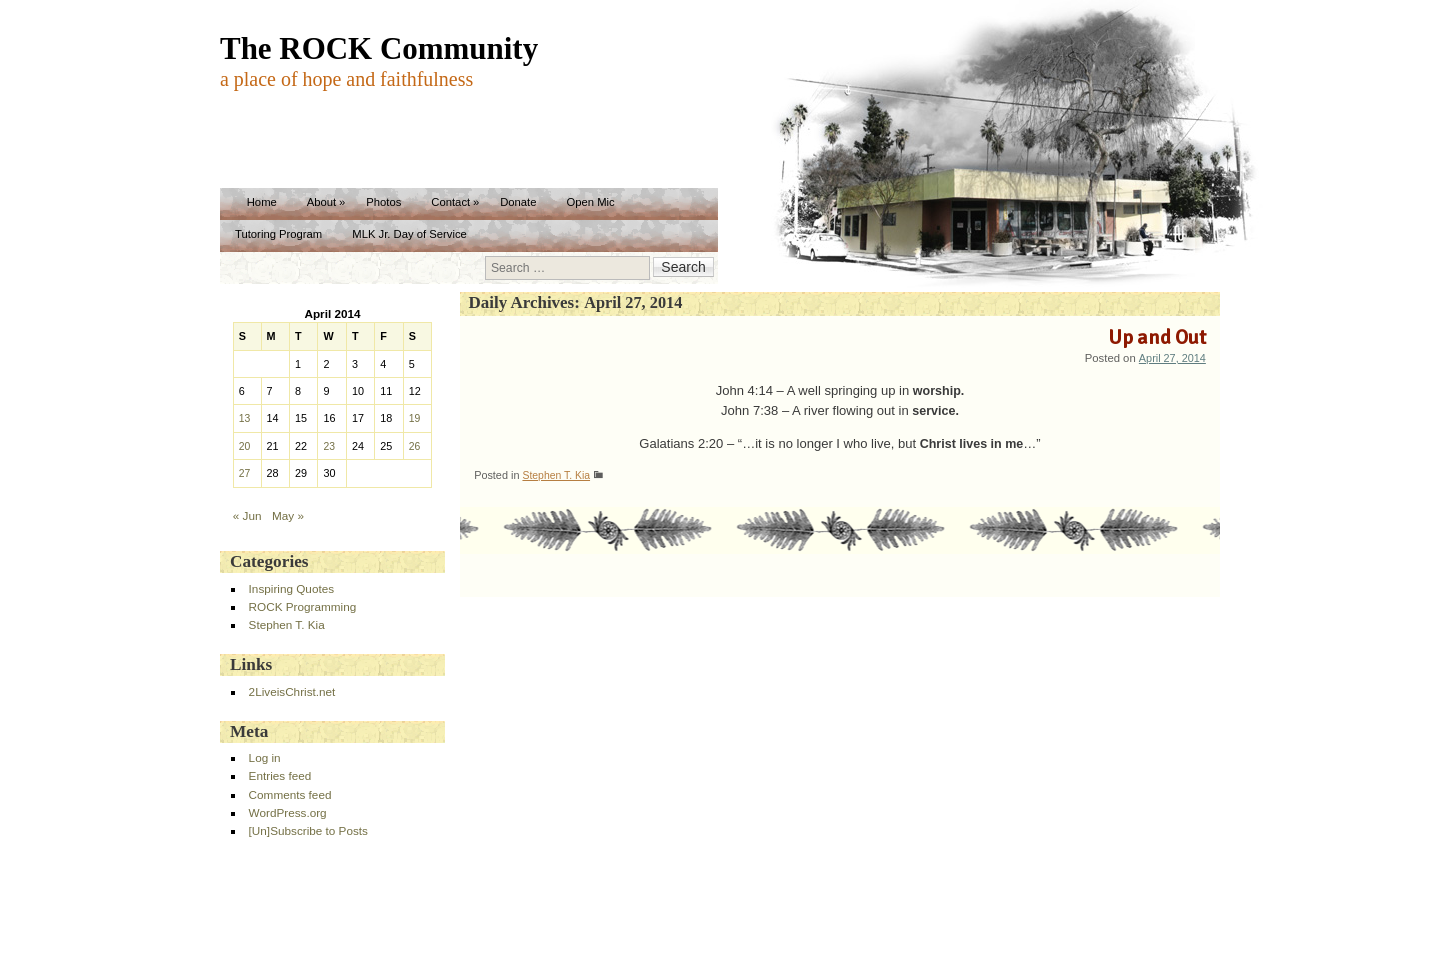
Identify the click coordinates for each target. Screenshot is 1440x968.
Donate (518, 202)
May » (288, 515)
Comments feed (290, 794)
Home (262, 202)
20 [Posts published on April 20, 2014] (245, 446)
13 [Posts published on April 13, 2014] (245, 418)
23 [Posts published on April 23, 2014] (329, 446)
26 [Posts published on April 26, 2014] (415, 446)
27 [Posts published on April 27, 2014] (245, 473)
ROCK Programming (303, 606)
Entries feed (280, 775)
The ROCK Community (379, 48)
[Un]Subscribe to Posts (308, 830)
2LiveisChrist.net (292, 691)
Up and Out (1157, 337)
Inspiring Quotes (291, 588)
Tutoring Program (278, 234)
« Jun (247, 515)
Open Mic (590, 202)
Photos (383, 202)
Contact (450, 202)
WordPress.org (288, 812)
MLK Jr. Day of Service (409, 234)
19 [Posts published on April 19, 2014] (415, 418)
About (321, 202)
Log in (265, 757)
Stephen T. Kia (556, 475)
